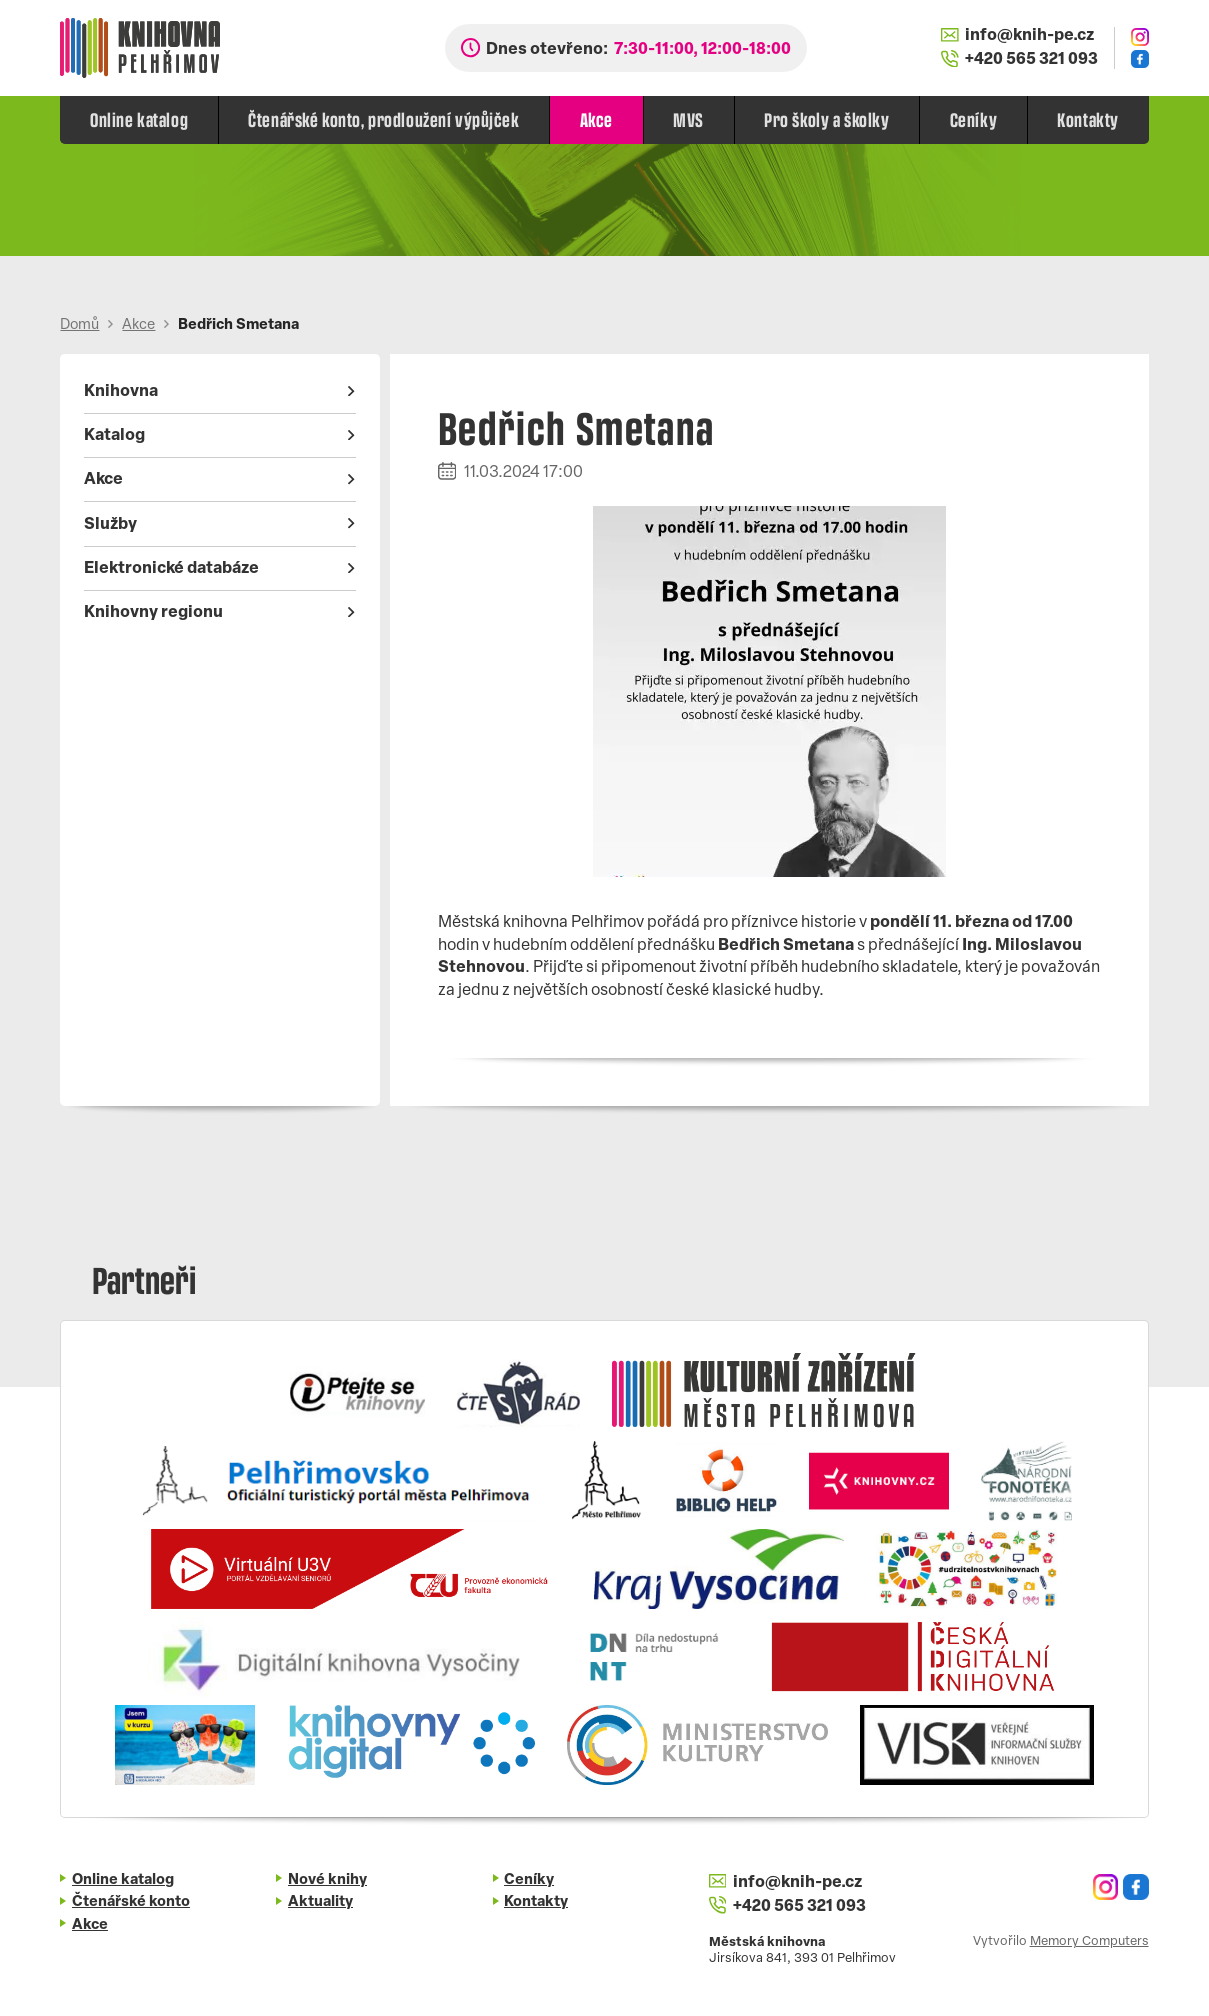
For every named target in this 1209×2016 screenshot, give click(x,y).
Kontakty (1088, 119)
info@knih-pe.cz (1017, 35)
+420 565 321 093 (1019, 59)
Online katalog (139, 119)
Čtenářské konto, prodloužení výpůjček (383, 119)
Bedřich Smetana (238, 325)
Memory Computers (1089, 1941)
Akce (596, 119)
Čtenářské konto (131, 1902)
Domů (79, 325)
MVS (688, 119)
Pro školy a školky (826, 119)
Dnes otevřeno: (638, 50)
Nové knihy (327, 1880)
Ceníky (973, 119)
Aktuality (320, 1902)
